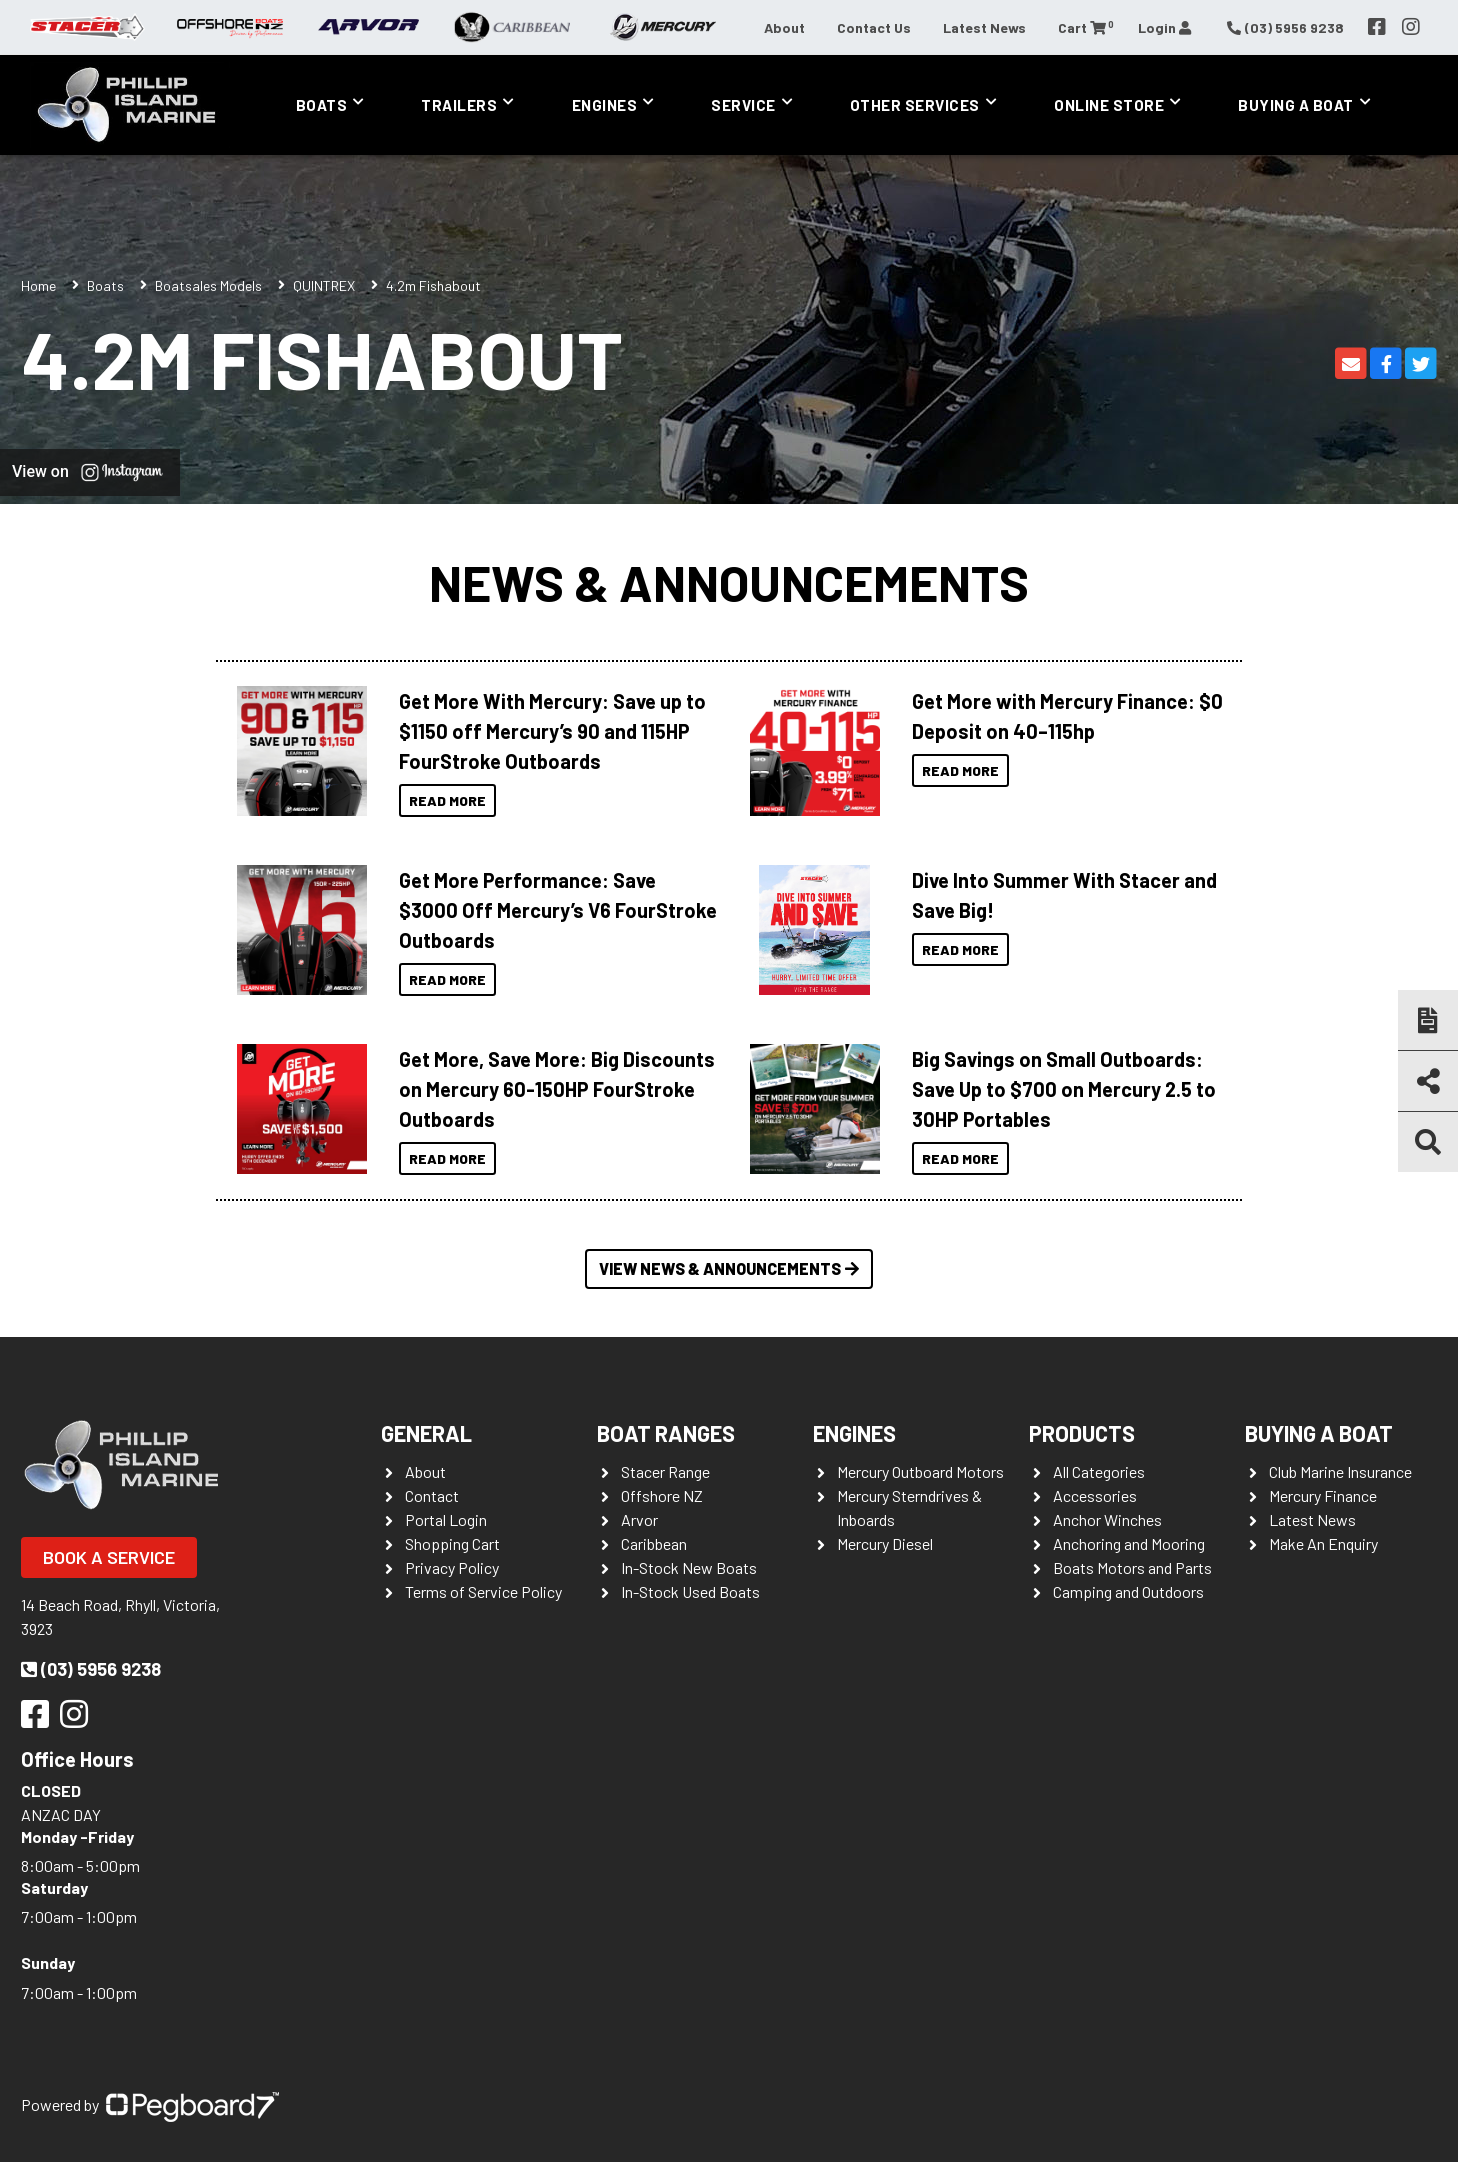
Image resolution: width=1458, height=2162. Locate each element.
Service (743, 105)
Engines (605, 105)
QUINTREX (324, 285)
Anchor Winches (1107, 1519)
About (784, 27)
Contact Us (874, 27)
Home (38, 285)
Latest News (984, 27)
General (426, 1433)
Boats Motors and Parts (1132, 1567)
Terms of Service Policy (483, 1591)
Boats (322, 105)
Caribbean (654, 1543)
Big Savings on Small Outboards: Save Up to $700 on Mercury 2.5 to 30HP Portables (1064, 1089)
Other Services (915, 105)
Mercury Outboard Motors (920, 1471)
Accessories (1095, 1495)
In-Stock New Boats (689, 1567)
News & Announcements (729, 582)
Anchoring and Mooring (1129, 1543)
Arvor (639, 1519)
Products (1082, 1433)
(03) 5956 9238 (91, 1669)
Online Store (1109, 105)
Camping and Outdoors (1128, 1591)
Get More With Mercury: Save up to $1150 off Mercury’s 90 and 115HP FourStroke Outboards (552, 731)
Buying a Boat (1296, 105)
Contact (432, 1495)
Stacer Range (665, 1471)
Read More (447, 800)
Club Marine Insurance (1340, 1471)
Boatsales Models (208, 285)
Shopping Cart (452, 1543)
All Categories (1099, 1471)
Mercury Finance (1323, 1495)
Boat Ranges (666, 1433)
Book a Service (109, 1557)
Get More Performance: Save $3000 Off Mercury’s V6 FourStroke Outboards (558, 910)
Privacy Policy (452, 1567)
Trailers (459, 105)
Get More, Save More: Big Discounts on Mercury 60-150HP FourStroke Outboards (557, 1089)
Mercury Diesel (885, 1543)
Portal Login (446, 1519)
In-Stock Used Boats (690, 1591)
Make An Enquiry (1323, 1543)
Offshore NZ (662, 1495)
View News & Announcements (729, 1268)
